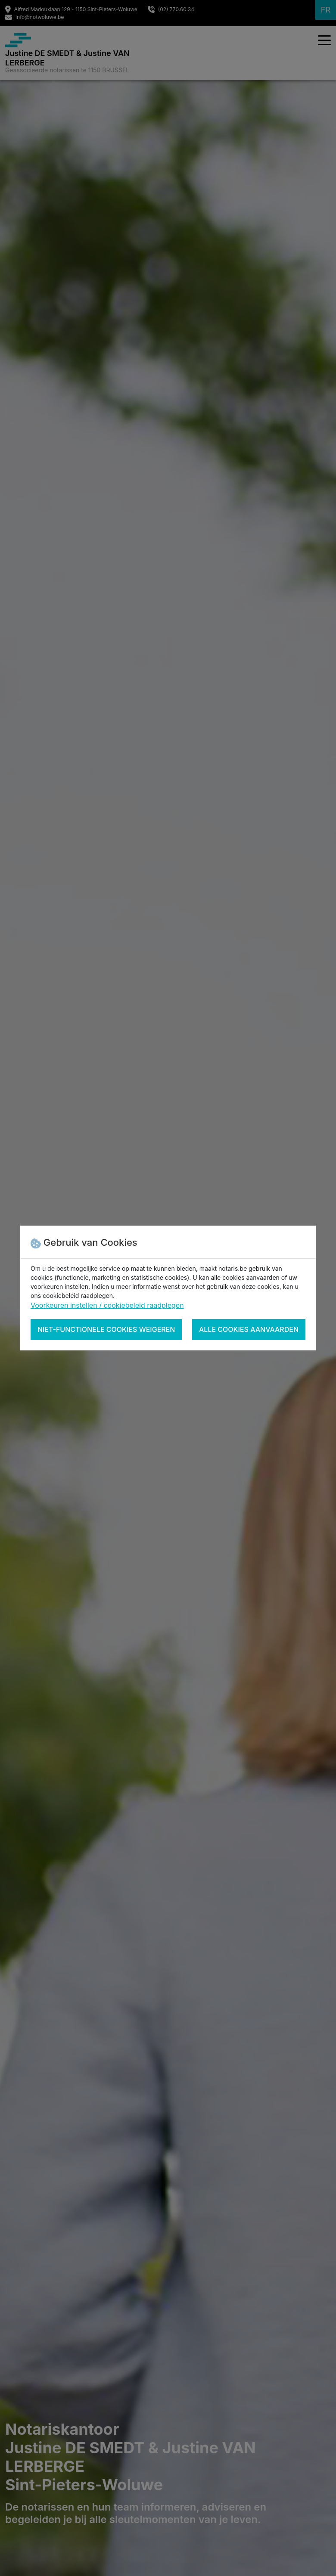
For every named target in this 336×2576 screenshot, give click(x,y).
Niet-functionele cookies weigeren (106, 1329)
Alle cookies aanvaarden (249, 1329)
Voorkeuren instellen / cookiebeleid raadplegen (107, 1305)
